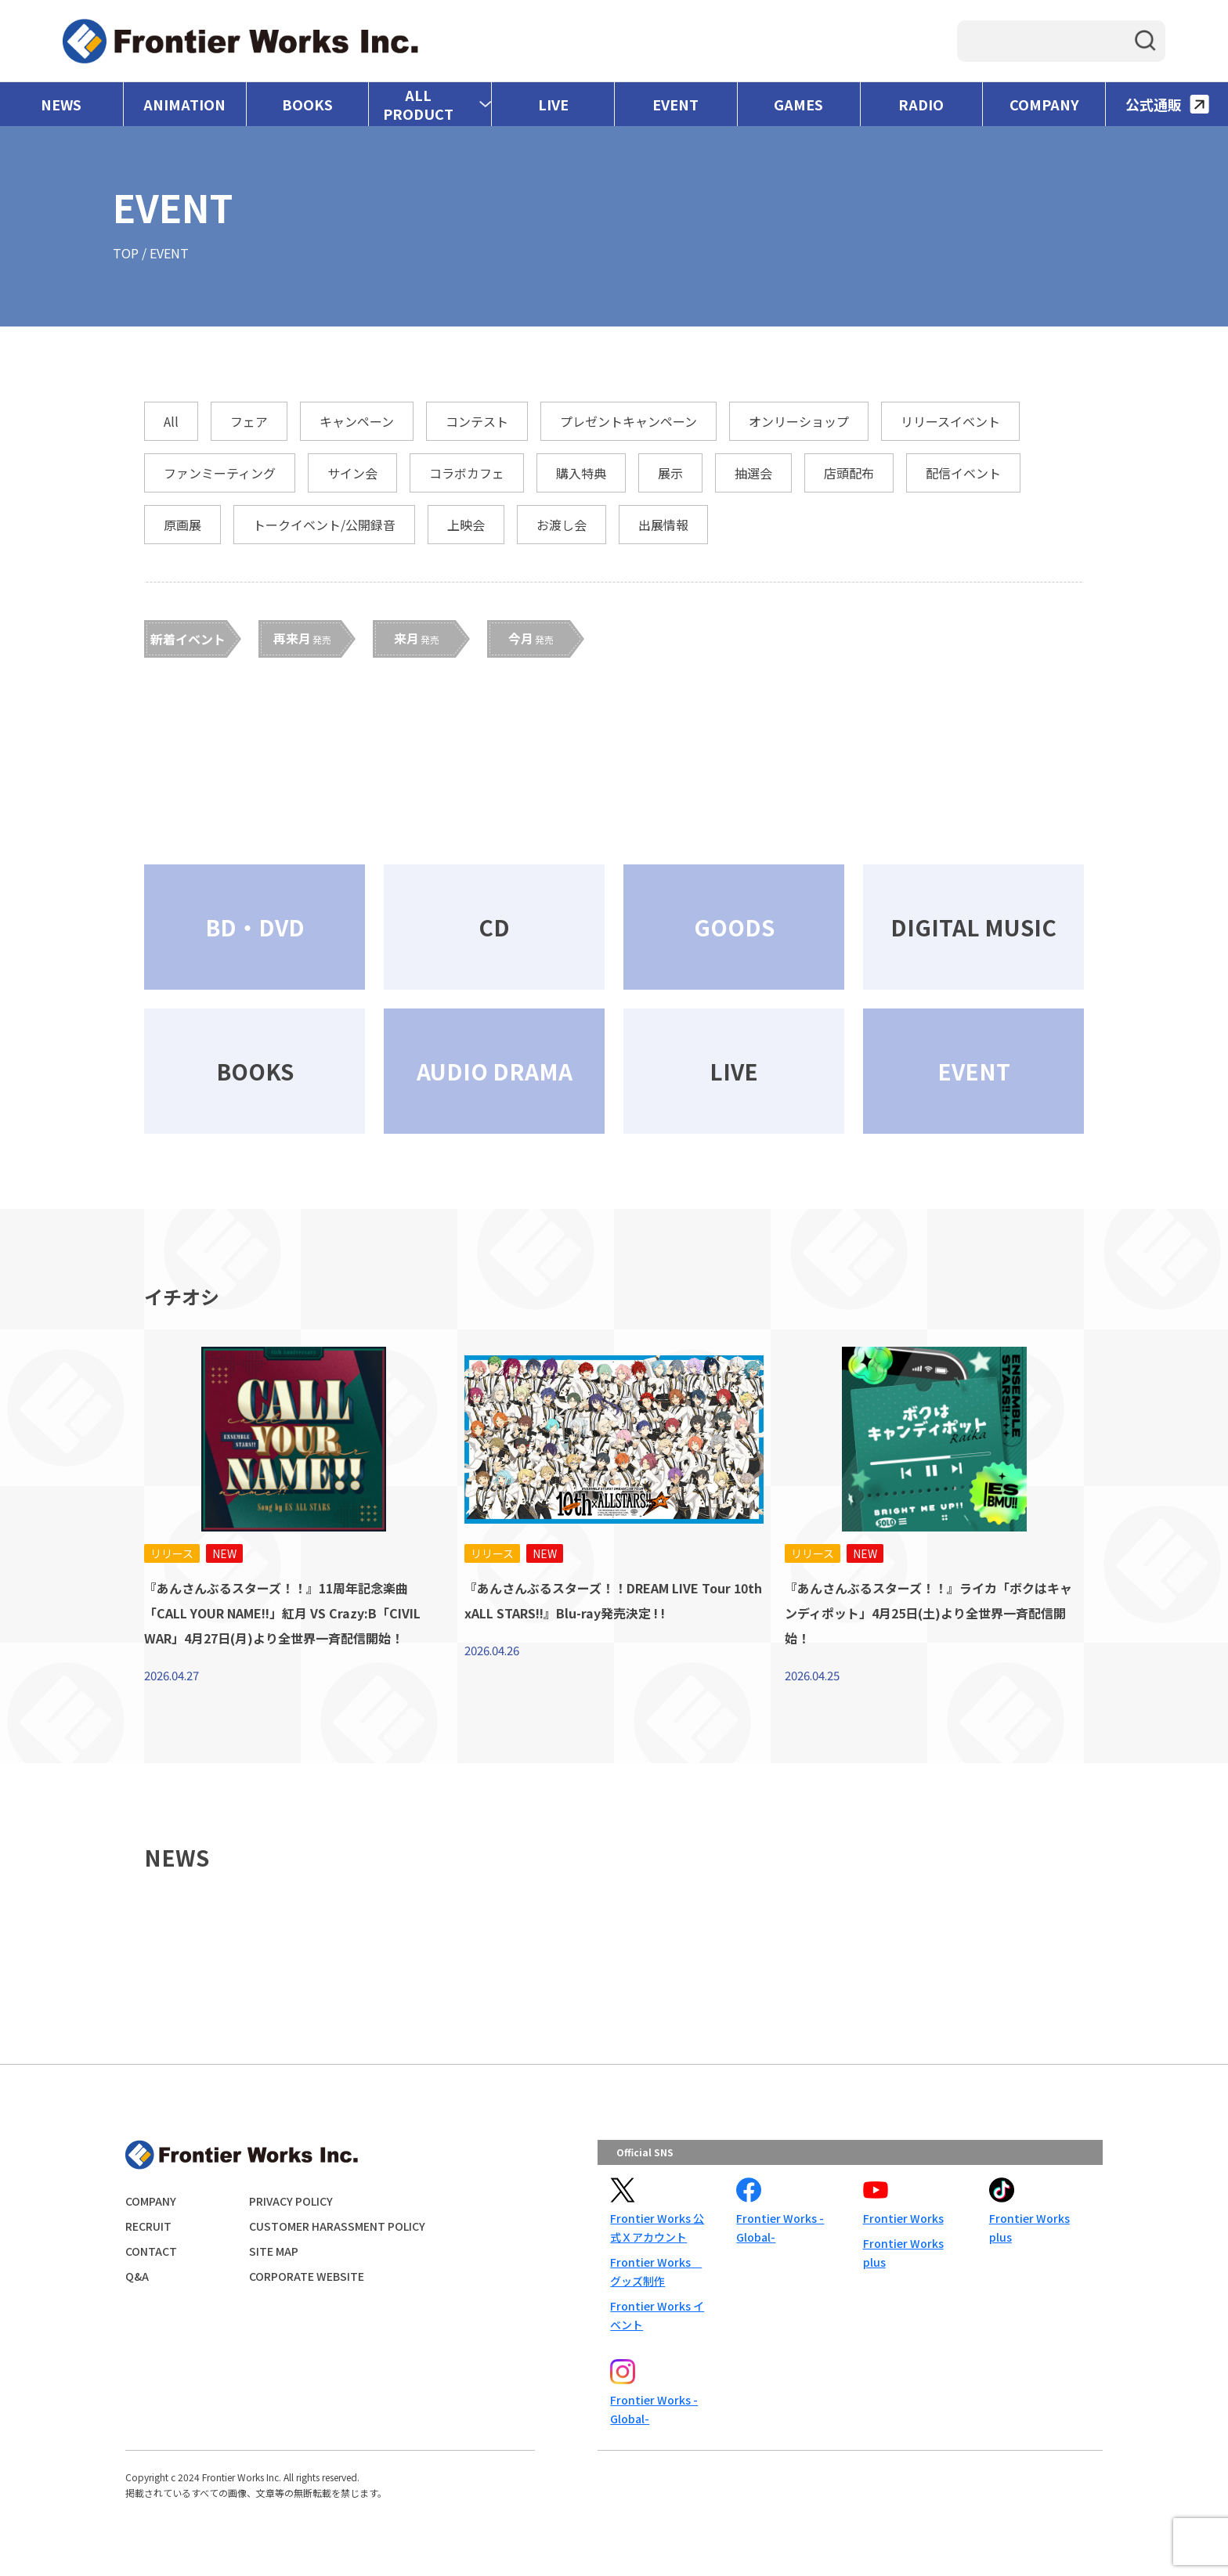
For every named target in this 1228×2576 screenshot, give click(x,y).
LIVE (553, 104)
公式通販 (1167, 104)
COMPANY (1044, 104)
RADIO (921, 104)
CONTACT (151, 2251)
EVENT (675, 104)
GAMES (798, 104)
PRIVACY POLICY (291, 2201)
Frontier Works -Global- (780, 2227)
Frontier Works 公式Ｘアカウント (657, 2227)
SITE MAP (273, 2251)
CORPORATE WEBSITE (306, 2276)
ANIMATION (184, 104)
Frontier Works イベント (657, 2315)
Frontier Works (903, 2218)
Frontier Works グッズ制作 (656, 2271)
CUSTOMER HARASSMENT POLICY (337, 2226)
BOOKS (307, 104)
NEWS (61, 104)
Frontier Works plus (903, 2252)
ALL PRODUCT (418, 104)
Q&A (137, 2276)
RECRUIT (148, 2226)
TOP (126, 253)
